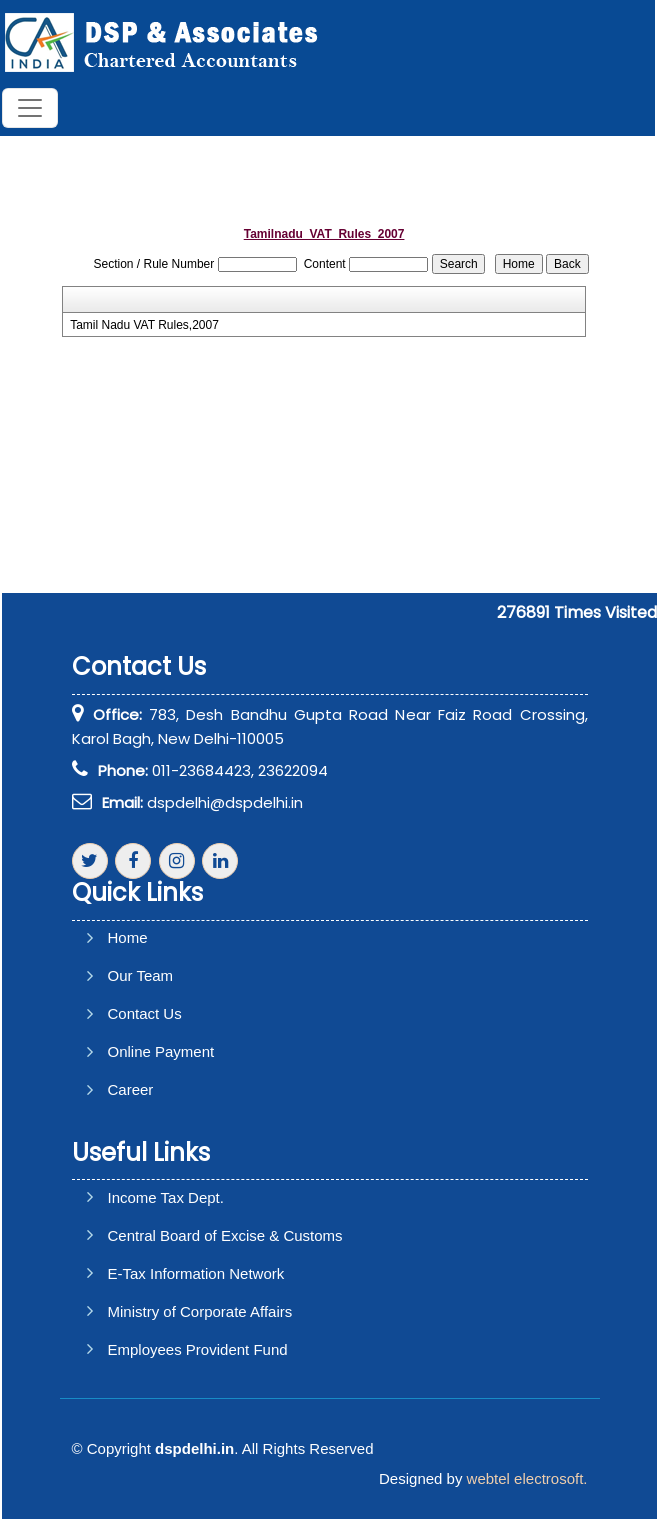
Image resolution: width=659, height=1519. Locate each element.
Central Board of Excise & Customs (225, 1235)
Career (131, 1089)
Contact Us (145, 1013)
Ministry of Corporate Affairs (200, 1311)
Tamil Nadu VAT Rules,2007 (144, 325)
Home (128, 937)
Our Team (141, 975)
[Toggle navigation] (30, 108)
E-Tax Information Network (196, 1273)
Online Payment (161, 1051)
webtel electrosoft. (527, 1478)
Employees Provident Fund (198, 1349)
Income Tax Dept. (166, 1197)
